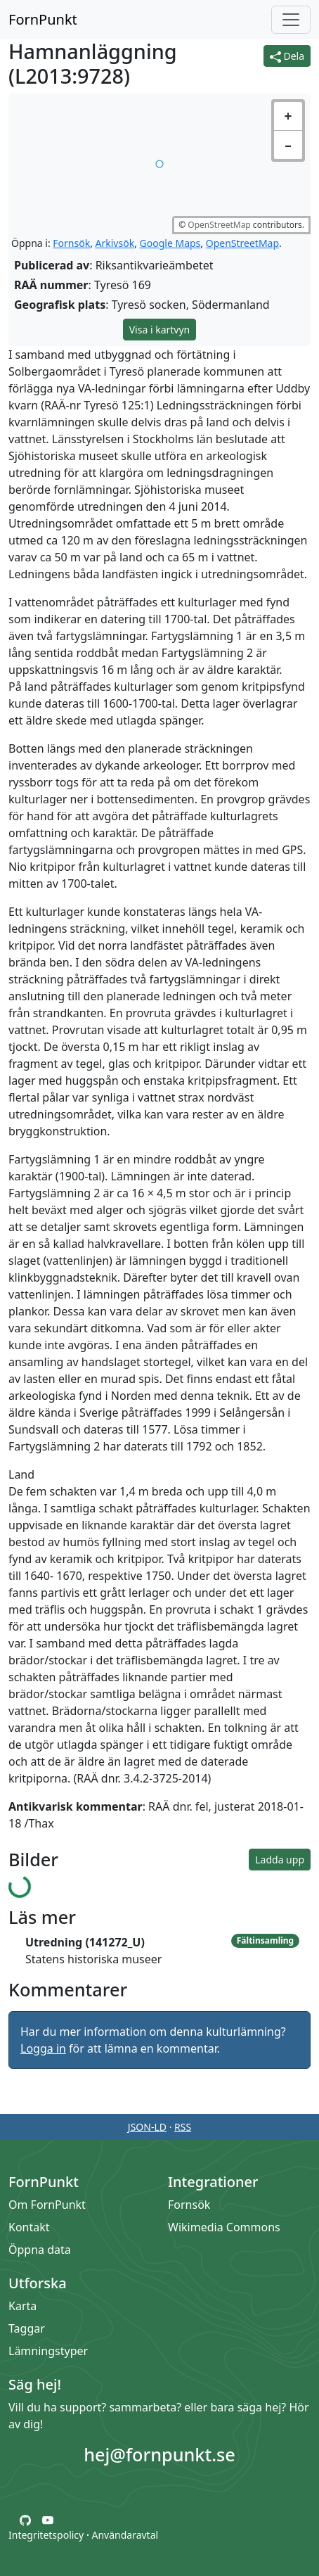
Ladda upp (279, 1859)
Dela (287, 56)
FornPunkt (42, 19)
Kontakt (29, 2227)
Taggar (26, 2328)
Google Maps (170, 243)
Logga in (43, 2048)
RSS (182, 2127)
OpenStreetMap (219, 225)
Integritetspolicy (46, 2535)
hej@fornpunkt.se (159, 2454)
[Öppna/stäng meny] (291, 20)
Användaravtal (124, 2535)
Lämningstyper (48, 2351)
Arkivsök (115, 243)
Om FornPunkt (47, 2204)
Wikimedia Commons (224, 2227)
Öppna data (39, 2249)
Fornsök (71, 243)
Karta (22, 2306)
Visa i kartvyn (159, 329)
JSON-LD (147, 2127)
